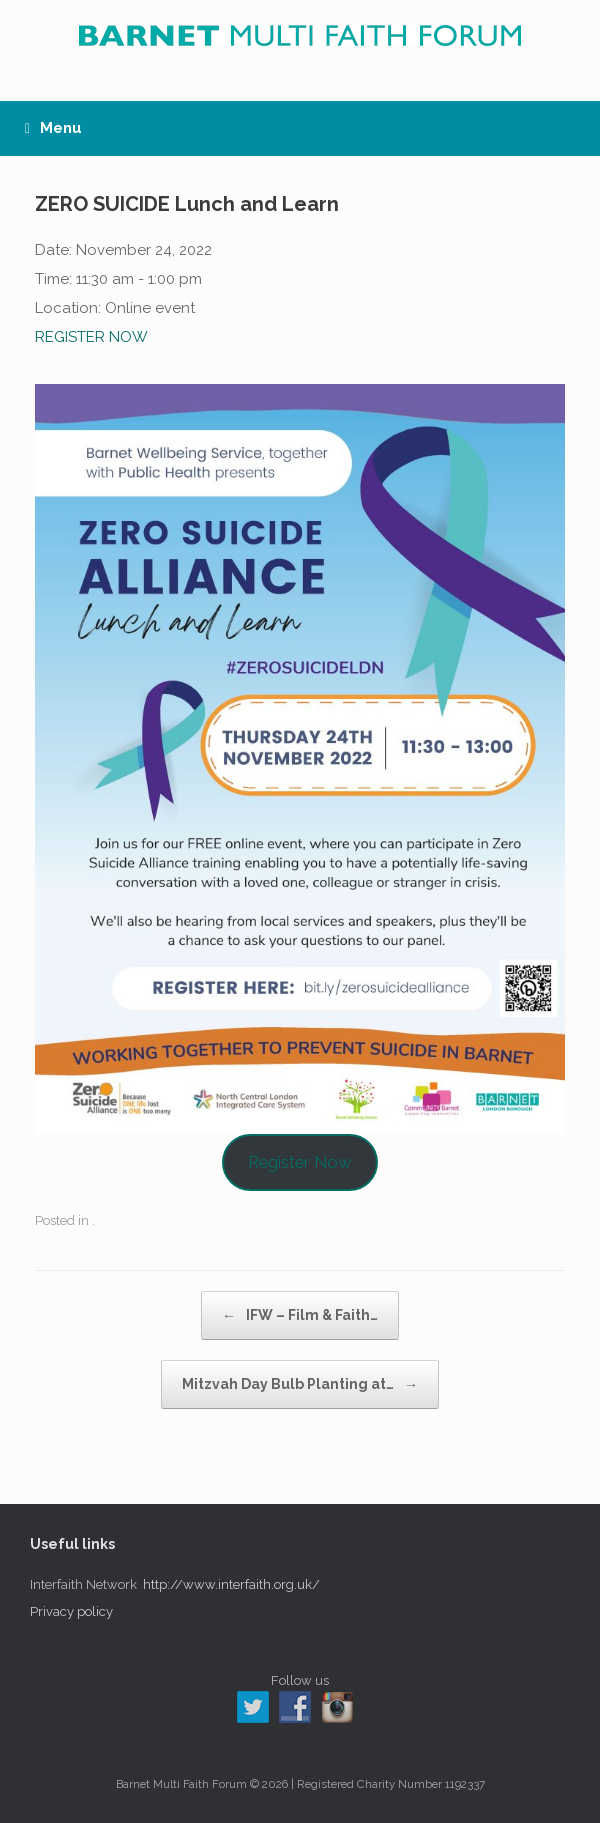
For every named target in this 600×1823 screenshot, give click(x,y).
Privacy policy (71, 1611)
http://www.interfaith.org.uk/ (231, 1584)
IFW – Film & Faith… (300, 1315)
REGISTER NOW (91, 337)
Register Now (300, 1162)
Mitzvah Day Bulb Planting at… (300, 1384)
